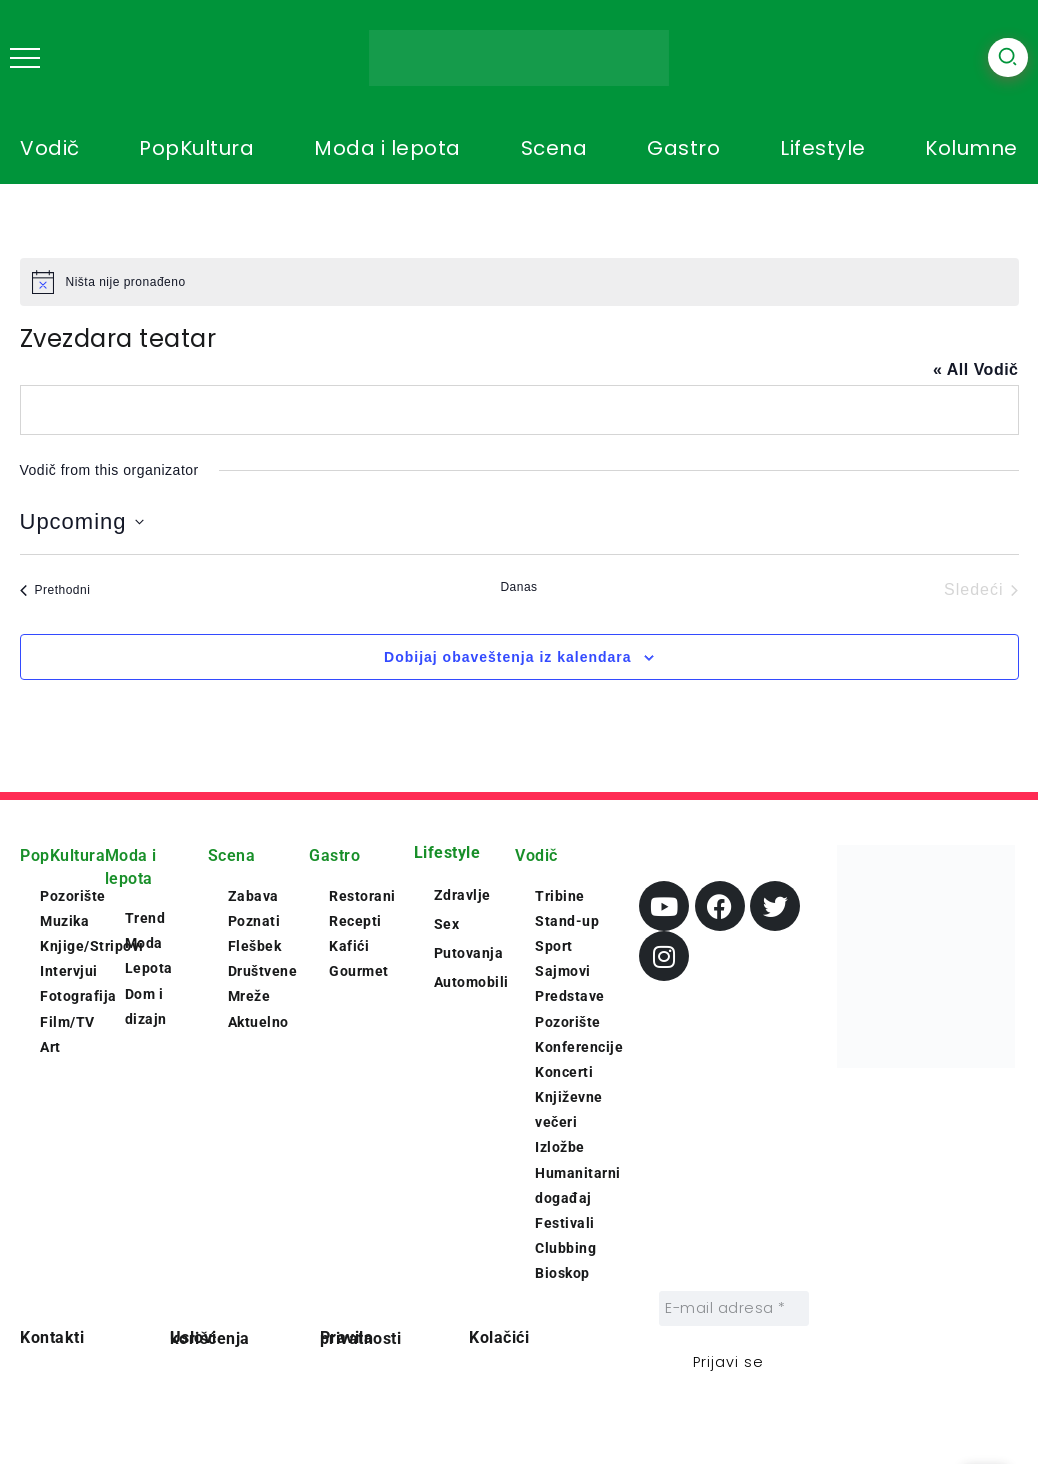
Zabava (253, 896)
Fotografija (78, 996)
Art (50, 1047)
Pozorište (73, 896)
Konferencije (579, 1047)
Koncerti (564, 1072)
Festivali (565, 1223)
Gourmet (359, 971)
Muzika (64, 921)
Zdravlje (462, 895)
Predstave (570, 996)
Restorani (362, 896)
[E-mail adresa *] (734, 1308)
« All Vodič (976, 369)
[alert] (519, 282)
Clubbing (565, 1248)
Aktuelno (258, 1022)
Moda (144, 943)
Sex (447, 924)
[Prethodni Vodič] (55, 590)
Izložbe (560, 1147)
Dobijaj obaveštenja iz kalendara (508, 657)
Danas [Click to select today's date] (518, 587)
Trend (145, 918)
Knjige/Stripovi (92, 946)
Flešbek (255, 946)
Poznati (254, 921)
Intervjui (69, 971)
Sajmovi (563, 971)
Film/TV (67, 1022)
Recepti (355, 921)
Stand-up (567, 921)
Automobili (471, 982)
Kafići (349, 946)
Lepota (149, 968)
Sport (554, 946)
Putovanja (469, 953)
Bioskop (562, 1273)
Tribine (560, 896)
